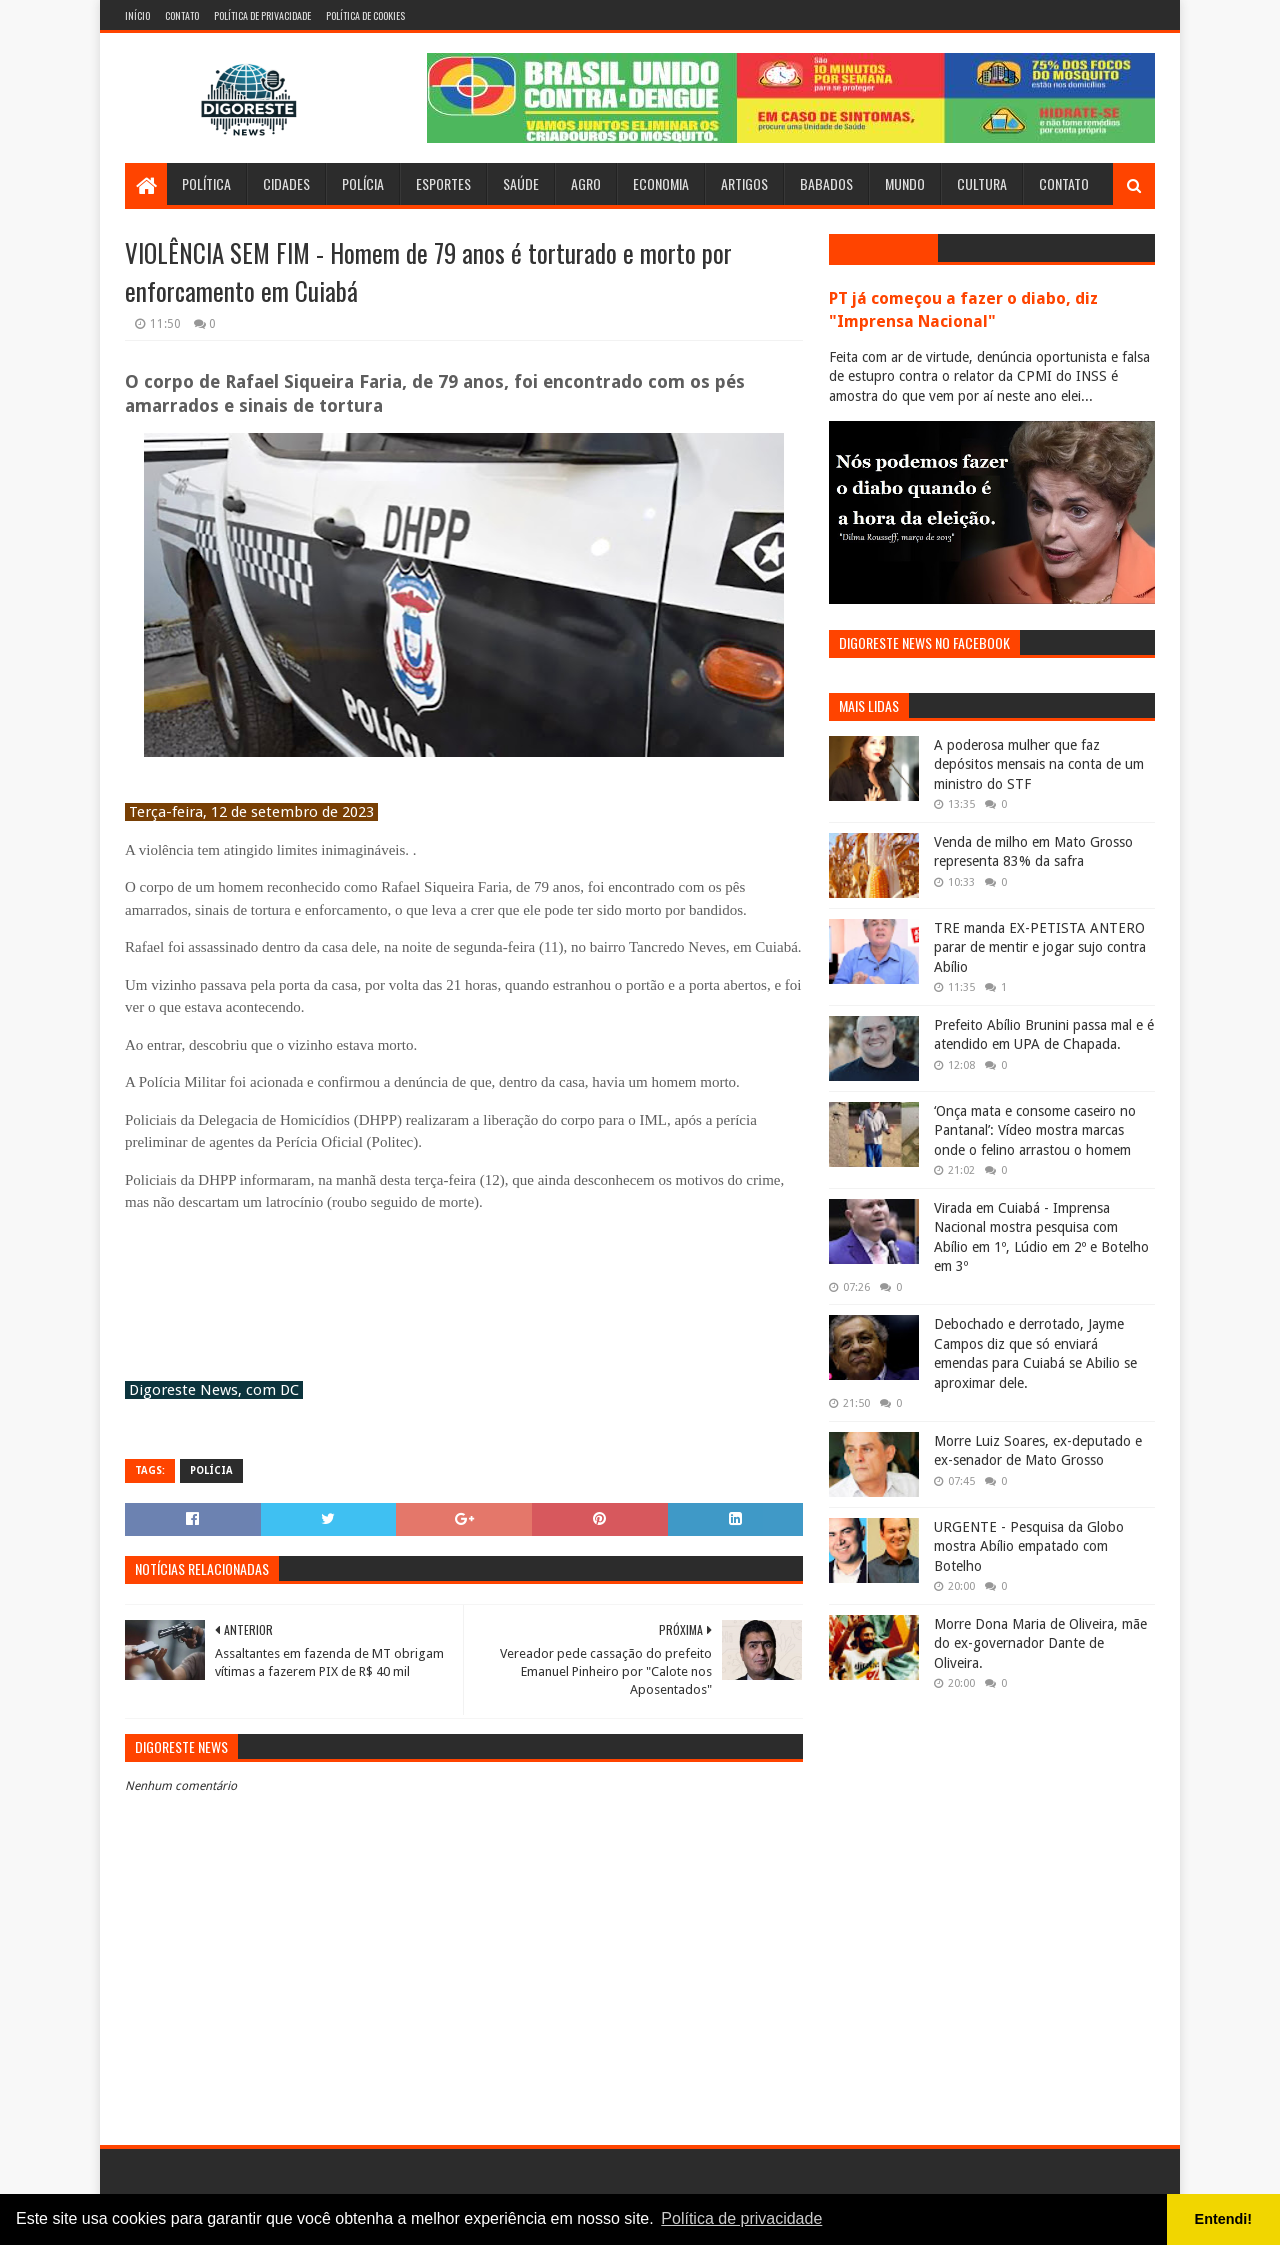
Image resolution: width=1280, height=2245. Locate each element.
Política (206, 183)
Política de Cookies (365, 15)
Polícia (363, 183)
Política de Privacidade (262, 15)
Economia (661, 183)
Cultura (982, 183)
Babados (826, 183)
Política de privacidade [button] (741, 2218)
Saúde (521, 183)
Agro (586, 183)
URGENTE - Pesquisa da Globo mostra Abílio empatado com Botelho (1029, 1546)
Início (137, 15)
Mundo (905, 183)
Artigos (744, 183)
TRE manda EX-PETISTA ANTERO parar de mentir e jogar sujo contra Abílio (1040, 947)
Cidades (286, 183)
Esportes (443, 183)
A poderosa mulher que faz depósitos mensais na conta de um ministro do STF (1039, 764)
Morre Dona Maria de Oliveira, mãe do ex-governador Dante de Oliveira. (1040, 1643)
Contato (182, 15)
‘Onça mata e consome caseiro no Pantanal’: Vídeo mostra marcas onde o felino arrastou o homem (1035, 1130)
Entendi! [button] (1224, 2219)
